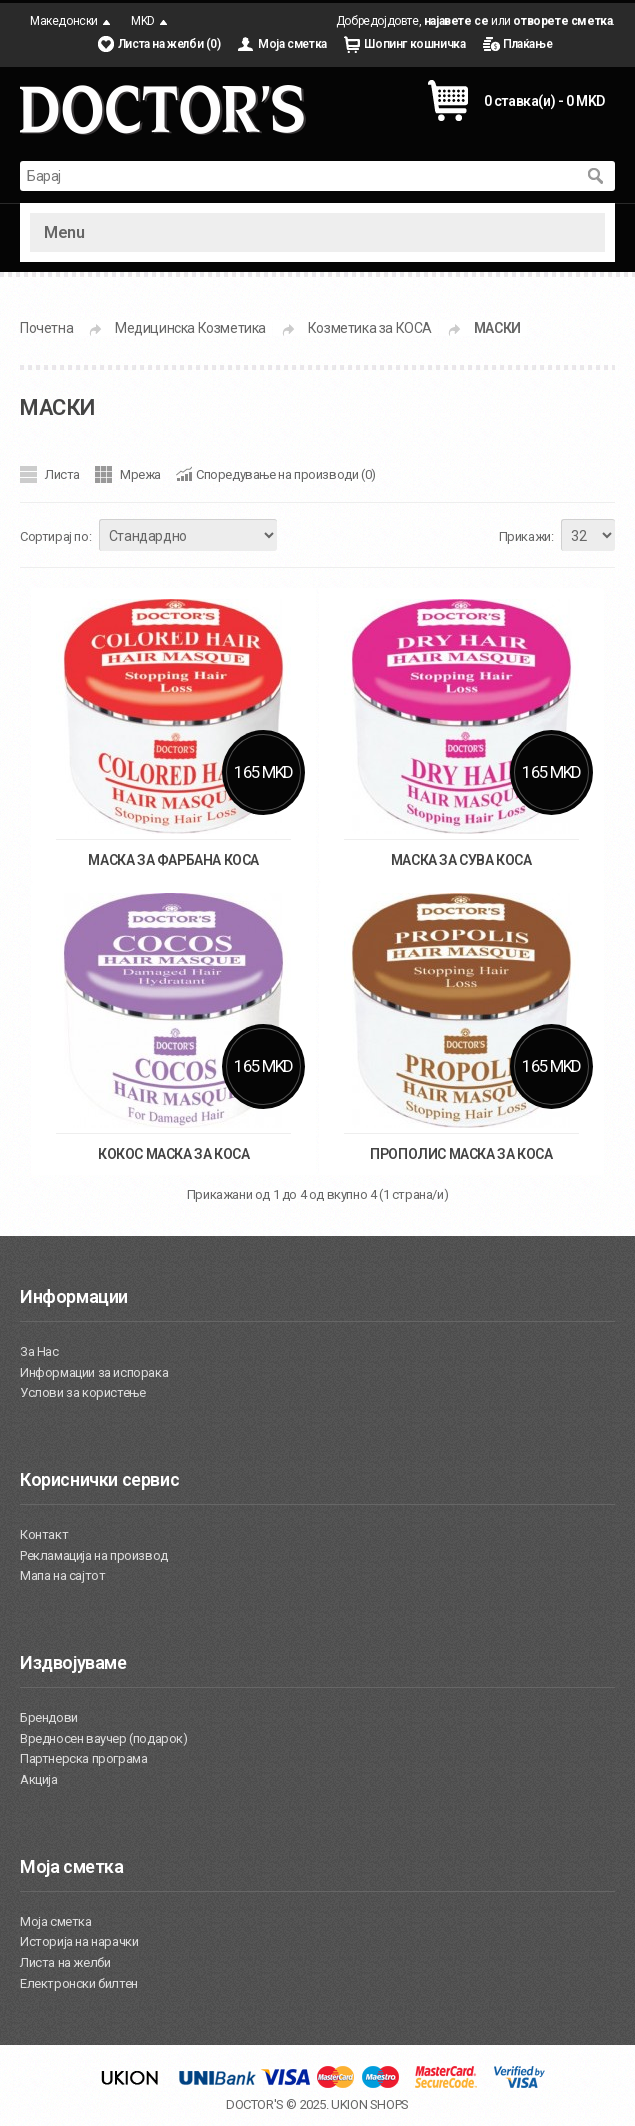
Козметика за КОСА (370, 328)
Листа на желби (65, 1962)
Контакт (44, 1534)
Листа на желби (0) (169, 44)
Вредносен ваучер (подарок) (104, 1738)
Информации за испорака (94, 1372)
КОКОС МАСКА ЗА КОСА (173, 1154)
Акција (39, 1779)
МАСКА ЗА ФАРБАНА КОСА (173, 860)
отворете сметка (562, 21)
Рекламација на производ (94, 1555)
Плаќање (527, 44)
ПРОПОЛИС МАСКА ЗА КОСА (461, 1154)
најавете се (456, 21)
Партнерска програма (83, 1758)
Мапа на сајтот (62, 1575)
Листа (62, 474)
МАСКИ (497, 328)
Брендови (49, 1717)
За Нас (39, 1351)
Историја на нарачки (79, 1941)
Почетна (46, 328)
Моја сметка (292, 44)
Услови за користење (82, 1392)
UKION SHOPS (370, 2104)
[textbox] (297, 176)
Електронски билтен (79, 1983)
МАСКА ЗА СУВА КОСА (461, 860)
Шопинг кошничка (414, 44)
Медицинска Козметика (190, 328)
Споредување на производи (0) (286, 474)
